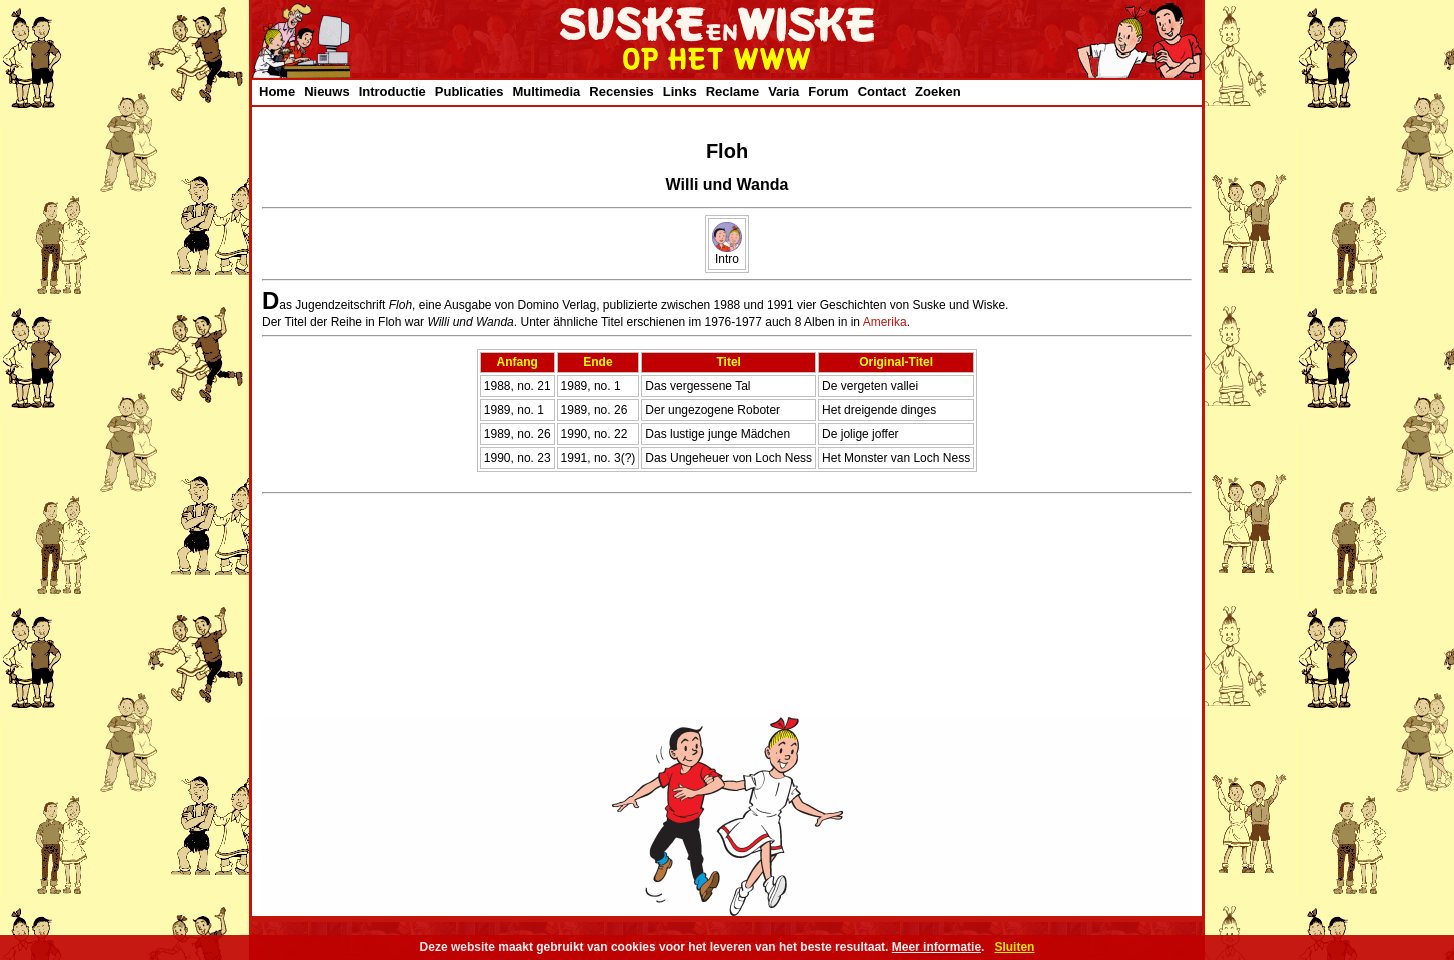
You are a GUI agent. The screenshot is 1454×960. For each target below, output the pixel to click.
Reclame (732, 91)
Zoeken (938, 91)
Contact (882, 91)
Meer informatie (936, 947)
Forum (828, 91)
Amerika (885, 322)
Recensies (621, 91)
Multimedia (546, 91)
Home (277, 91)
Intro (727, 253)
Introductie (392, 91)
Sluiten (1014, 947)
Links (680, 91)
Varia (783, 91)
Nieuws (327, 91)
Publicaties (469, 91)
